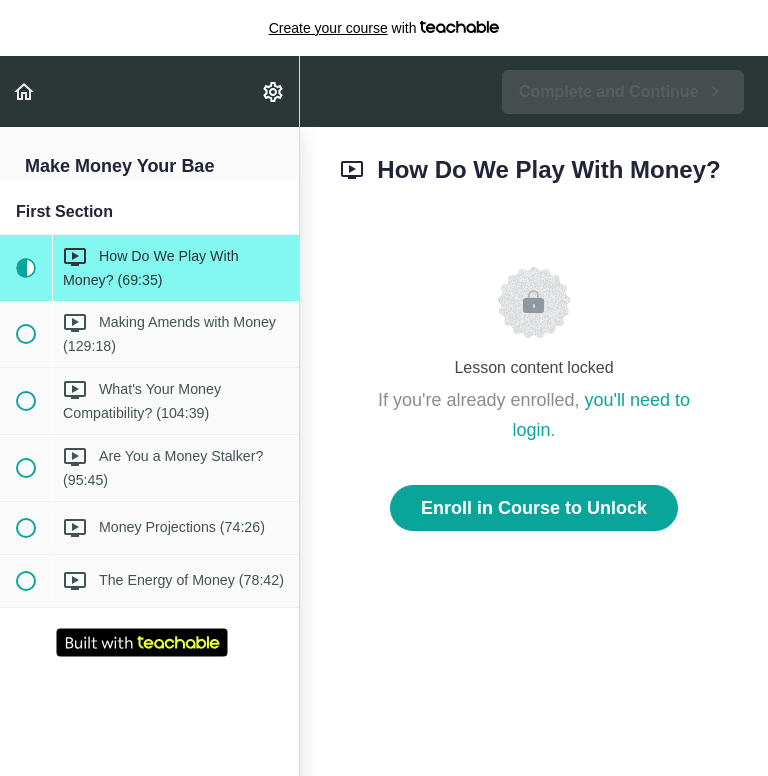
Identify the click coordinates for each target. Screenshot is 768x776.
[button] (25, 91)
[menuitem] (274, 91)
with (384, 28)
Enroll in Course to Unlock (534, 508)
